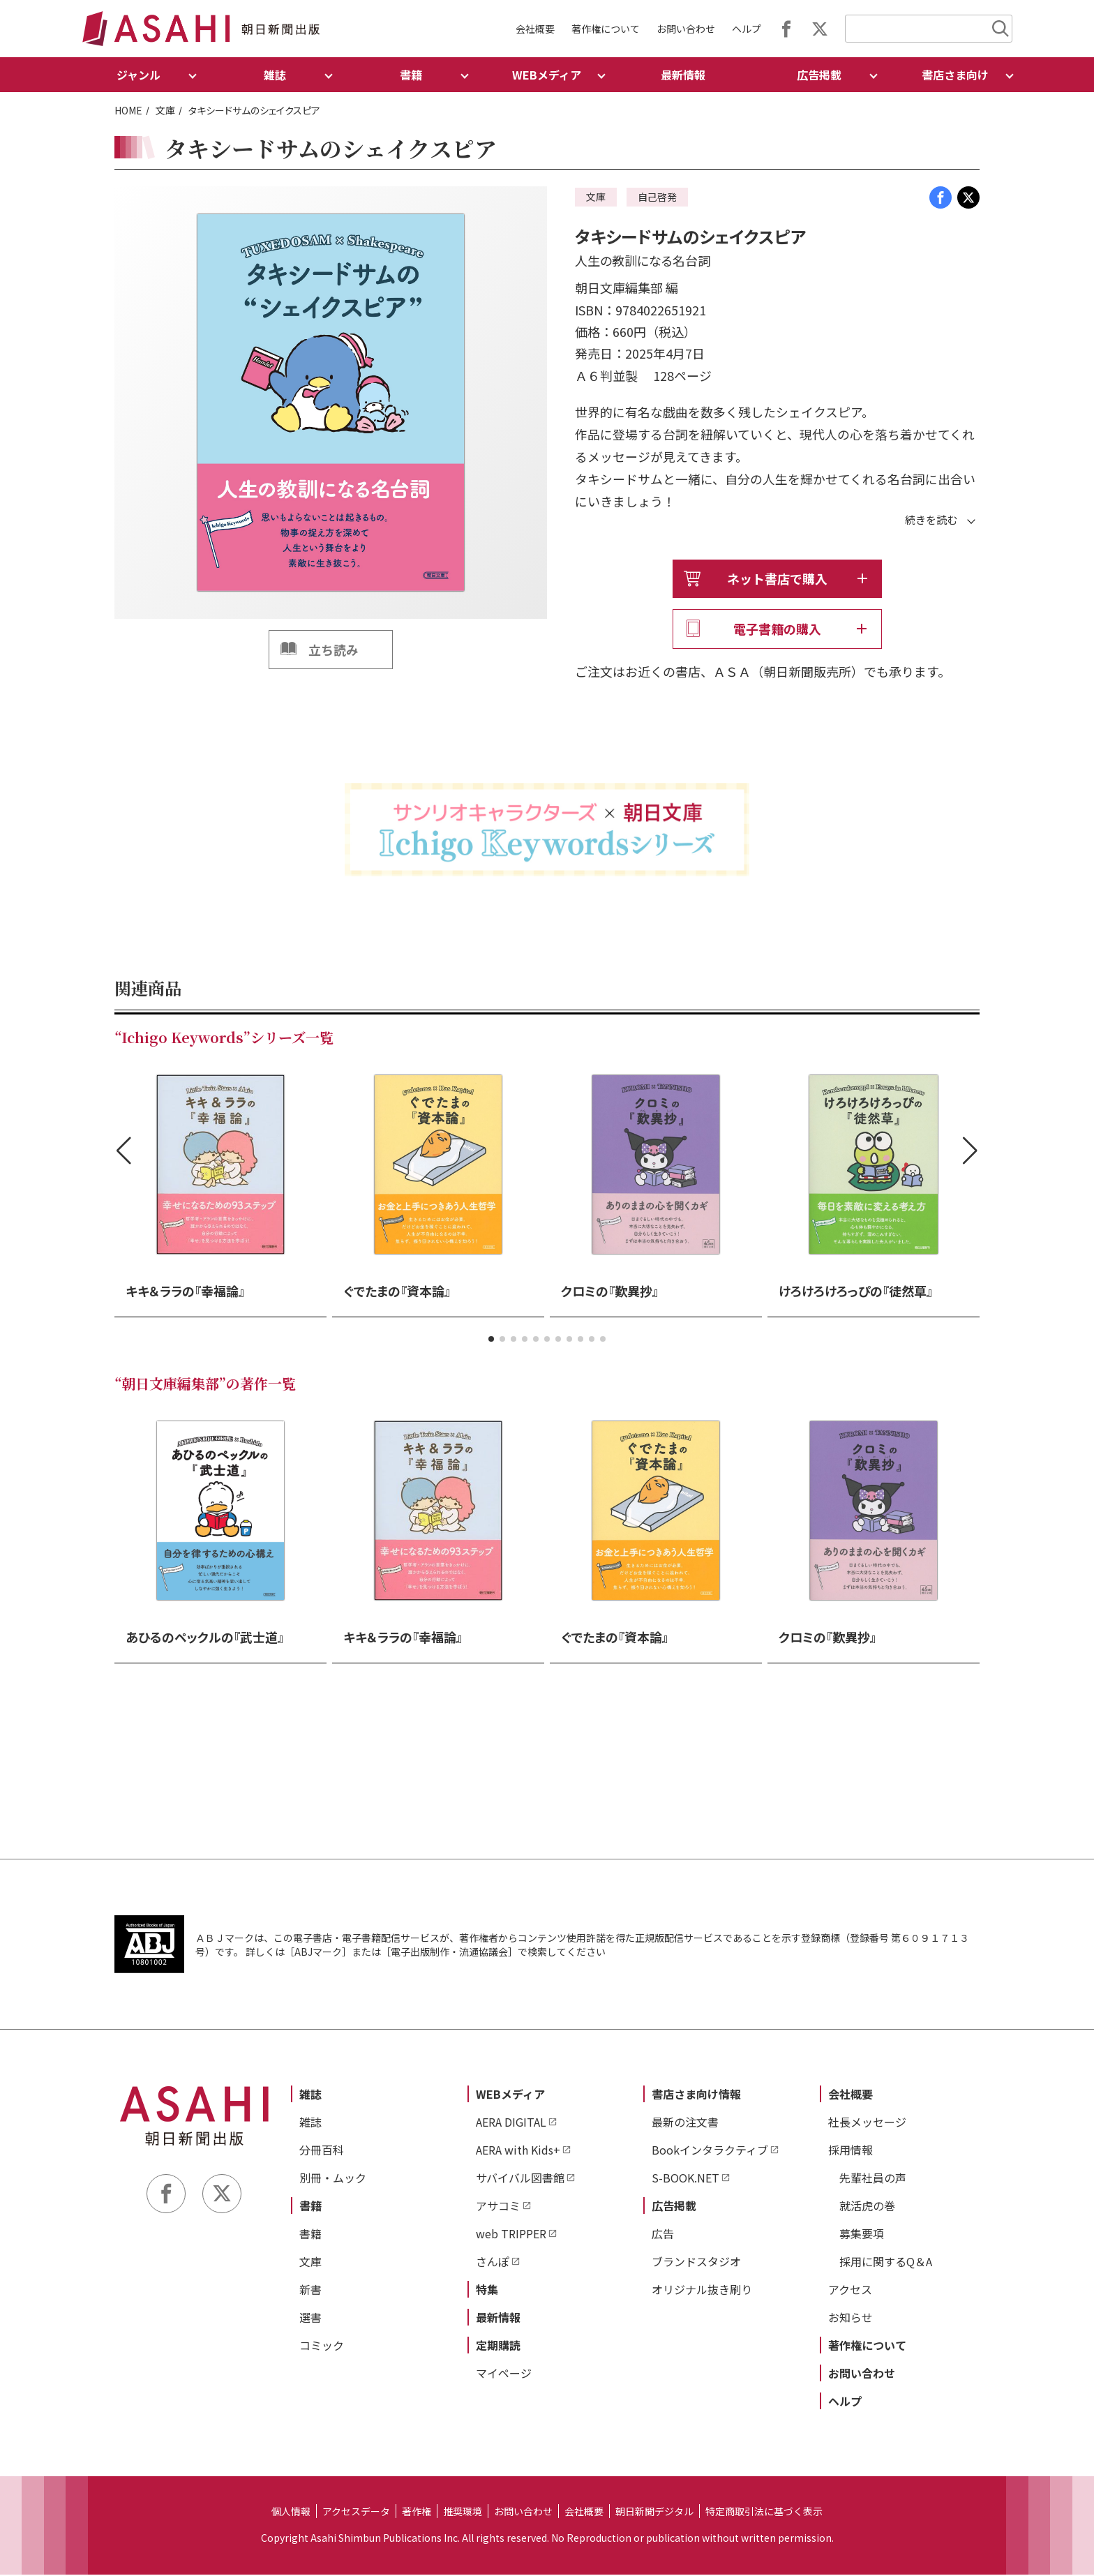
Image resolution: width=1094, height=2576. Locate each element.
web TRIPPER (511, 2234)
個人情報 (290, 2512)
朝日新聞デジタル (654, 2512)
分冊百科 (321, 2150)
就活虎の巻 (867, 2206)
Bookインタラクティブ (710, 2150)
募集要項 (861, 2234)
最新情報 (683, 74)
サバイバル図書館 (520, 2178)
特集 (487, 2290)
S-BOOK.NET (685, 2178)
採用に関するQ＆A (885, 2262)
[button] (491, 1339)
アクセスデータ (356, 2512)
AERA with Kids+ (518, 2150)
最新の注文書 (685, 2122)
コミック (321, 2345)
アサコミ (498, 2206)
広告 (663, 2234)
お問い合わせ (686, 29)
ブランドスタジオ (696, 2262)
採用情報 (850, 2150)
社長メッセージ (867, 2122)
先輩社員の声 (872, 2178)
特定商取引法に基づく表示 (764, 2512)
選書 (310, 2317)
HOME (128, 110)
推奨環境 (462, 2512)
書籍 (310, 2206)
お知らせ (850, 2317)
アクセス (850, 2290)
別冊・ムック (332, 2178)
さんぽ (492, 2262)
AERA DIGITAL (511, 2122)
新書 (310, 2290)
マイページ (504, 2373)
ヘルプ (746, 29)
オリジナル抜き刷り (702, 2290)
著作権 (416, 2512)
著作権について (605, 29)
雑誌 (310, 2094)
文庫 (165, 110)
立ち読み (333, 650)
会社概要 (535, 29)
